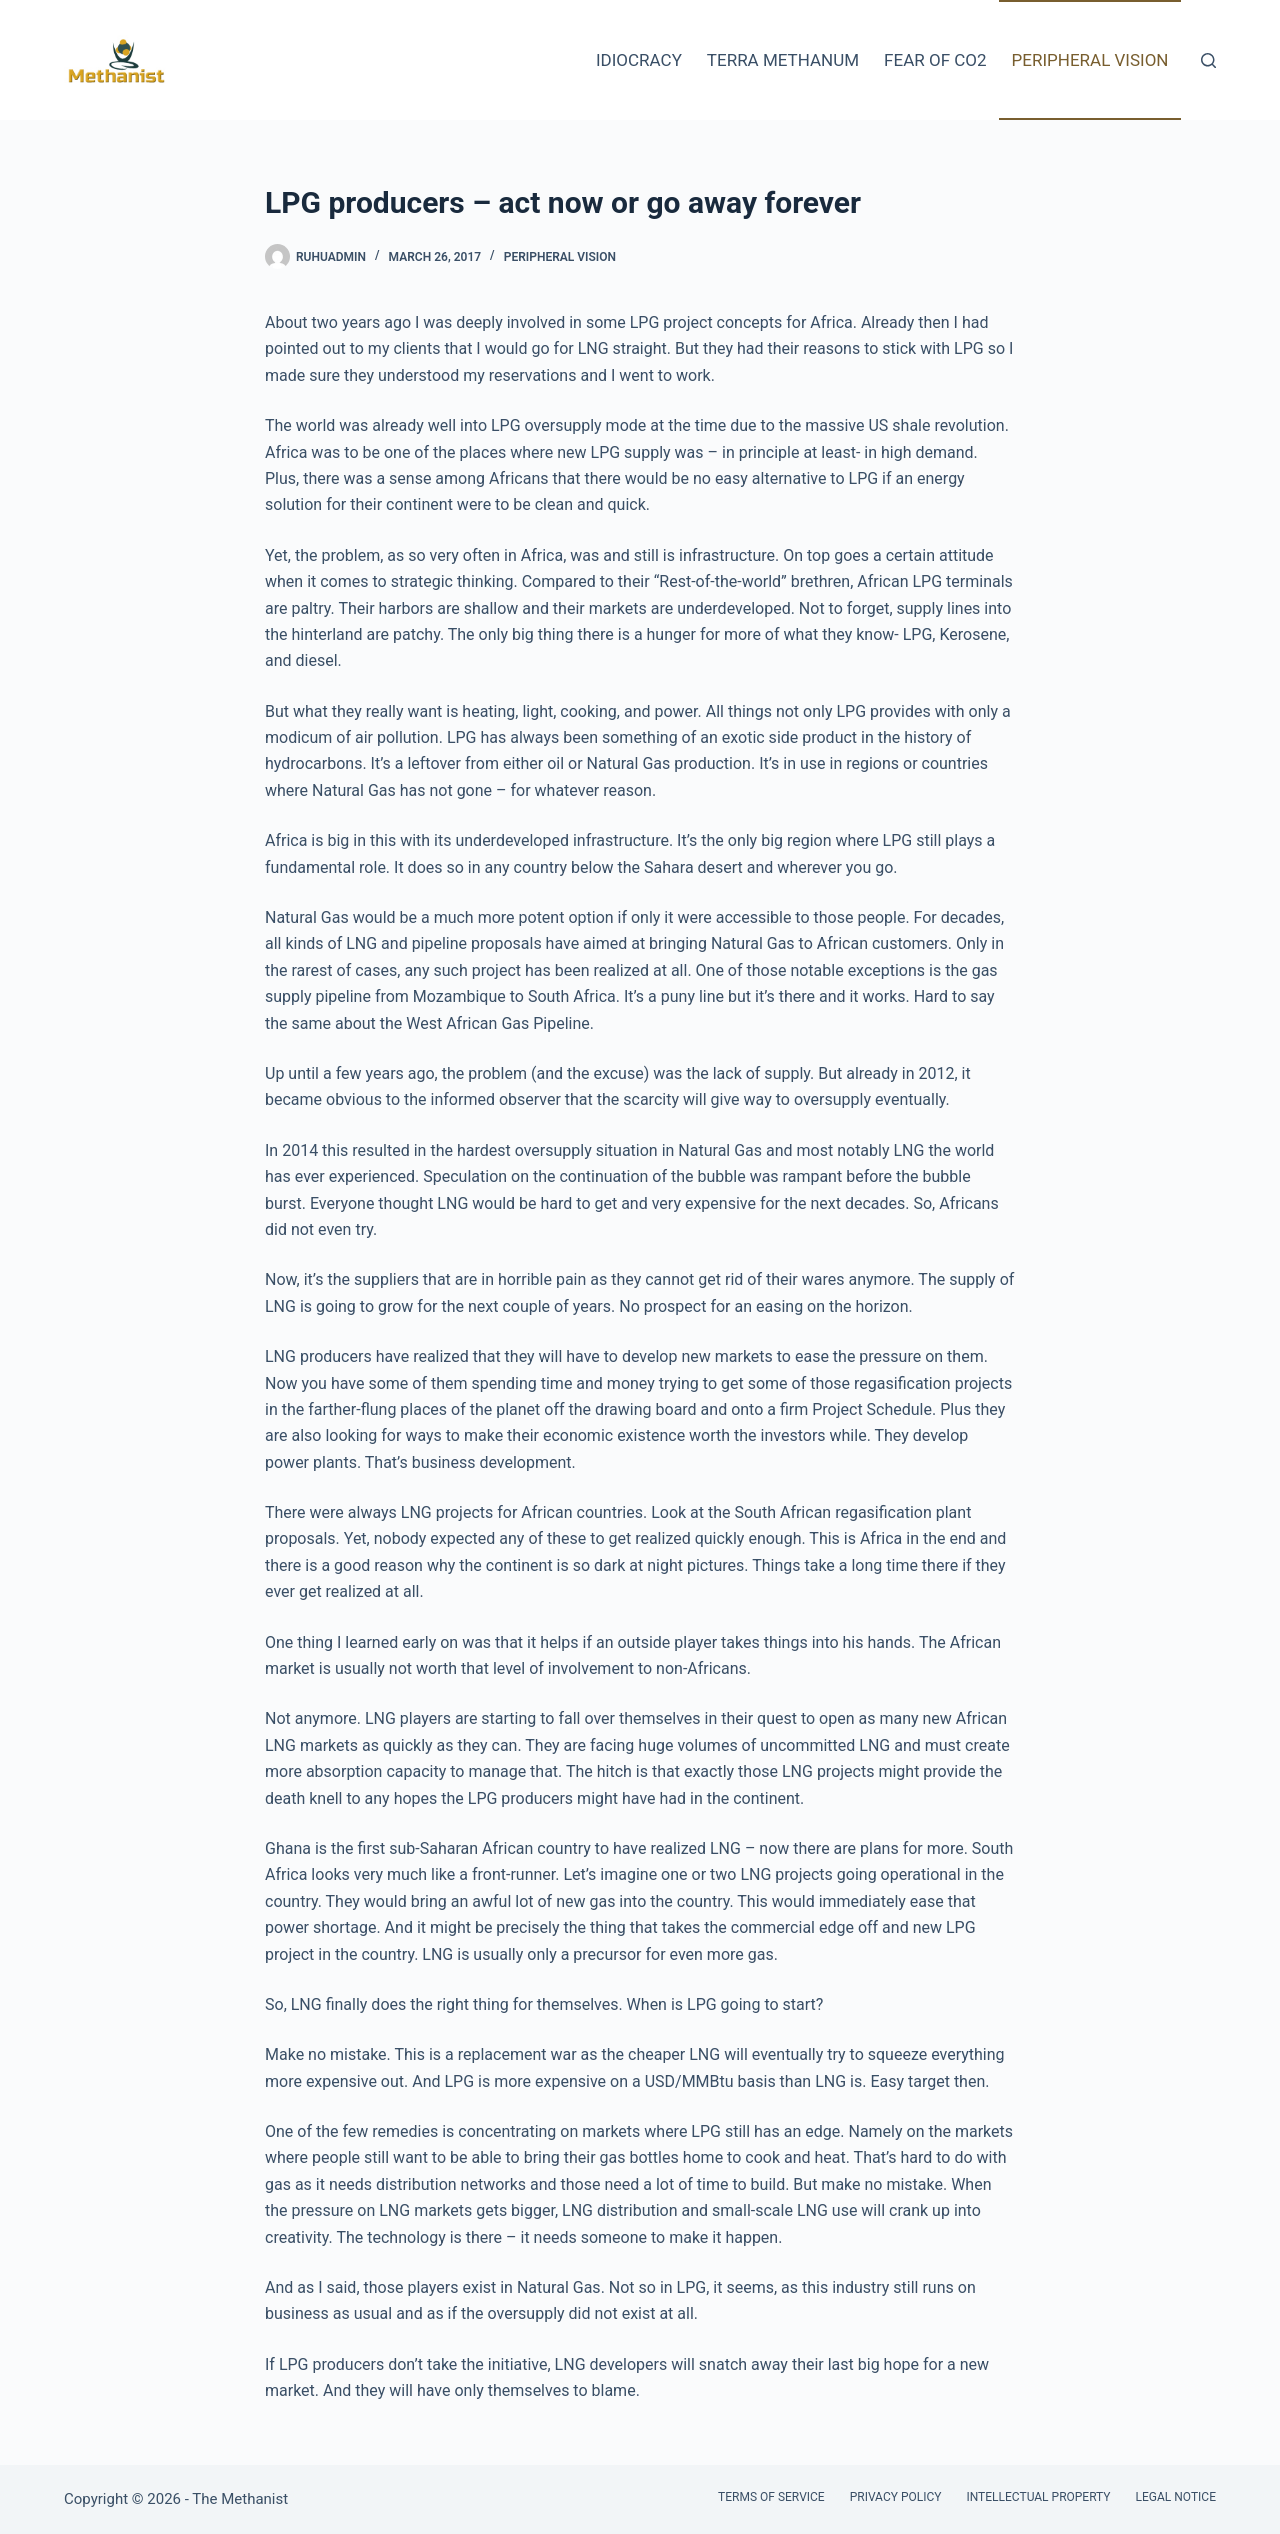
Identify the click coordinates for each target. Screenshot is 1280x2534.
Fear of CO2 (935, 60)
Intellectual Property (1038, 2497)
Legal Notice (1176, 2497)
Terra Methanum (783, 60)
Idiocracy (639, 60)
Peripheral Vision (1090, 60)
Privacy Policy (896, 2497)
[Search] (1208, 60)
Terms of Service (771, 2497)
